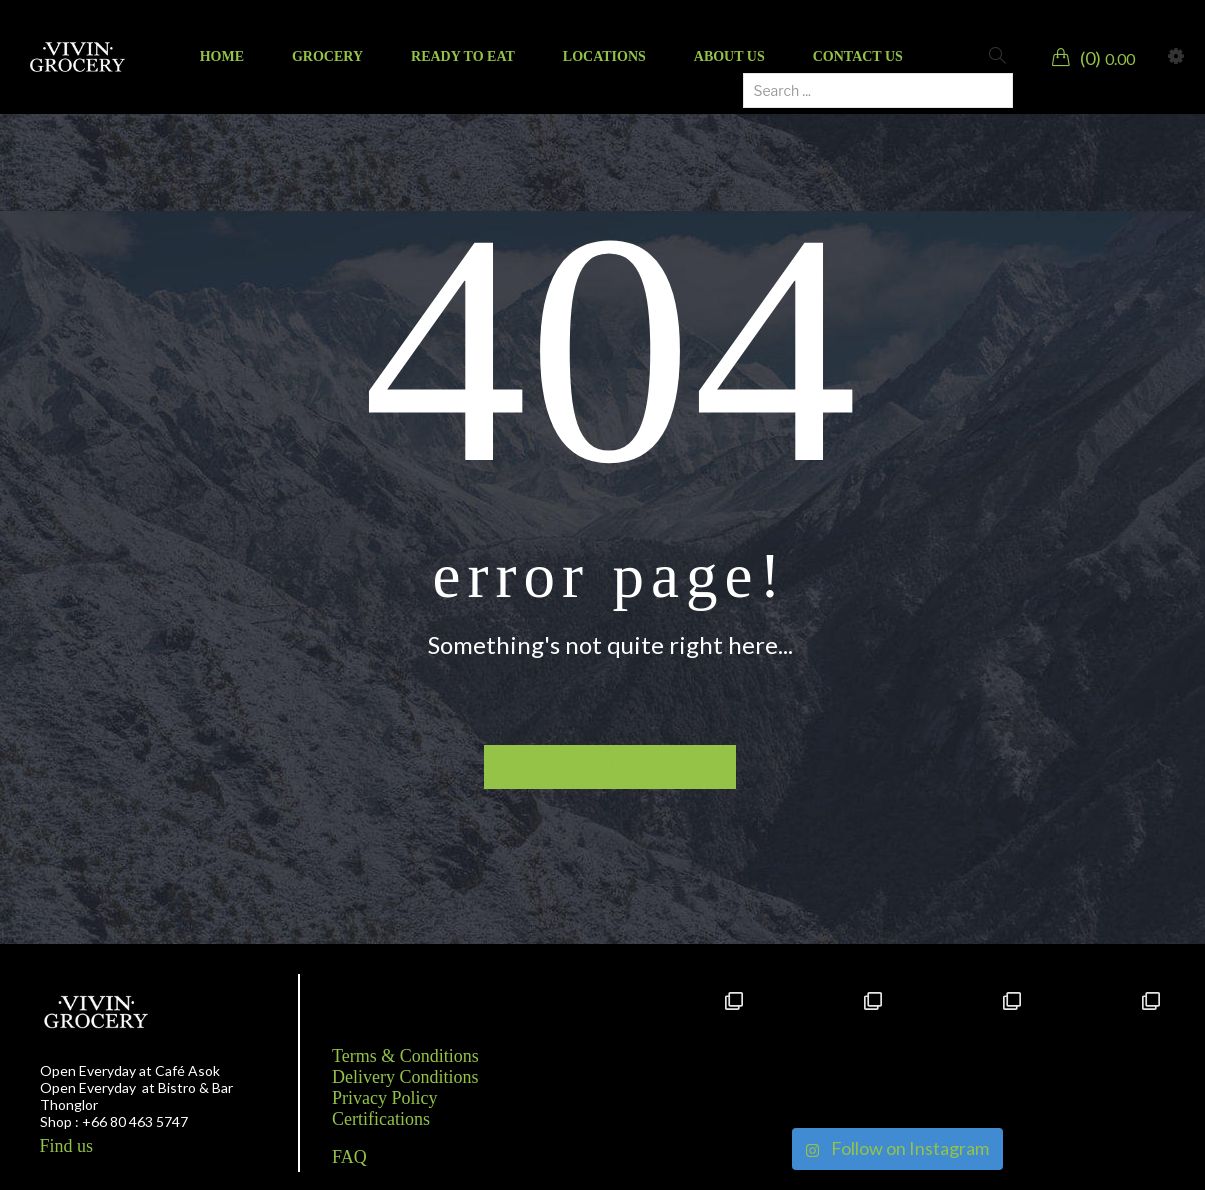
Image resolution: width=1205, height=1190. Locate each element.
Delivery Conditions (405, 1077)
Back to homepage (610, 767)
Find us (67, 1146)
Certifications (381, 1119)
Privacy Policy (385, 1098)
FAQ (349, 1157)
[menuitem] (222, 57)
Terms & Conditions (405, 1056)
